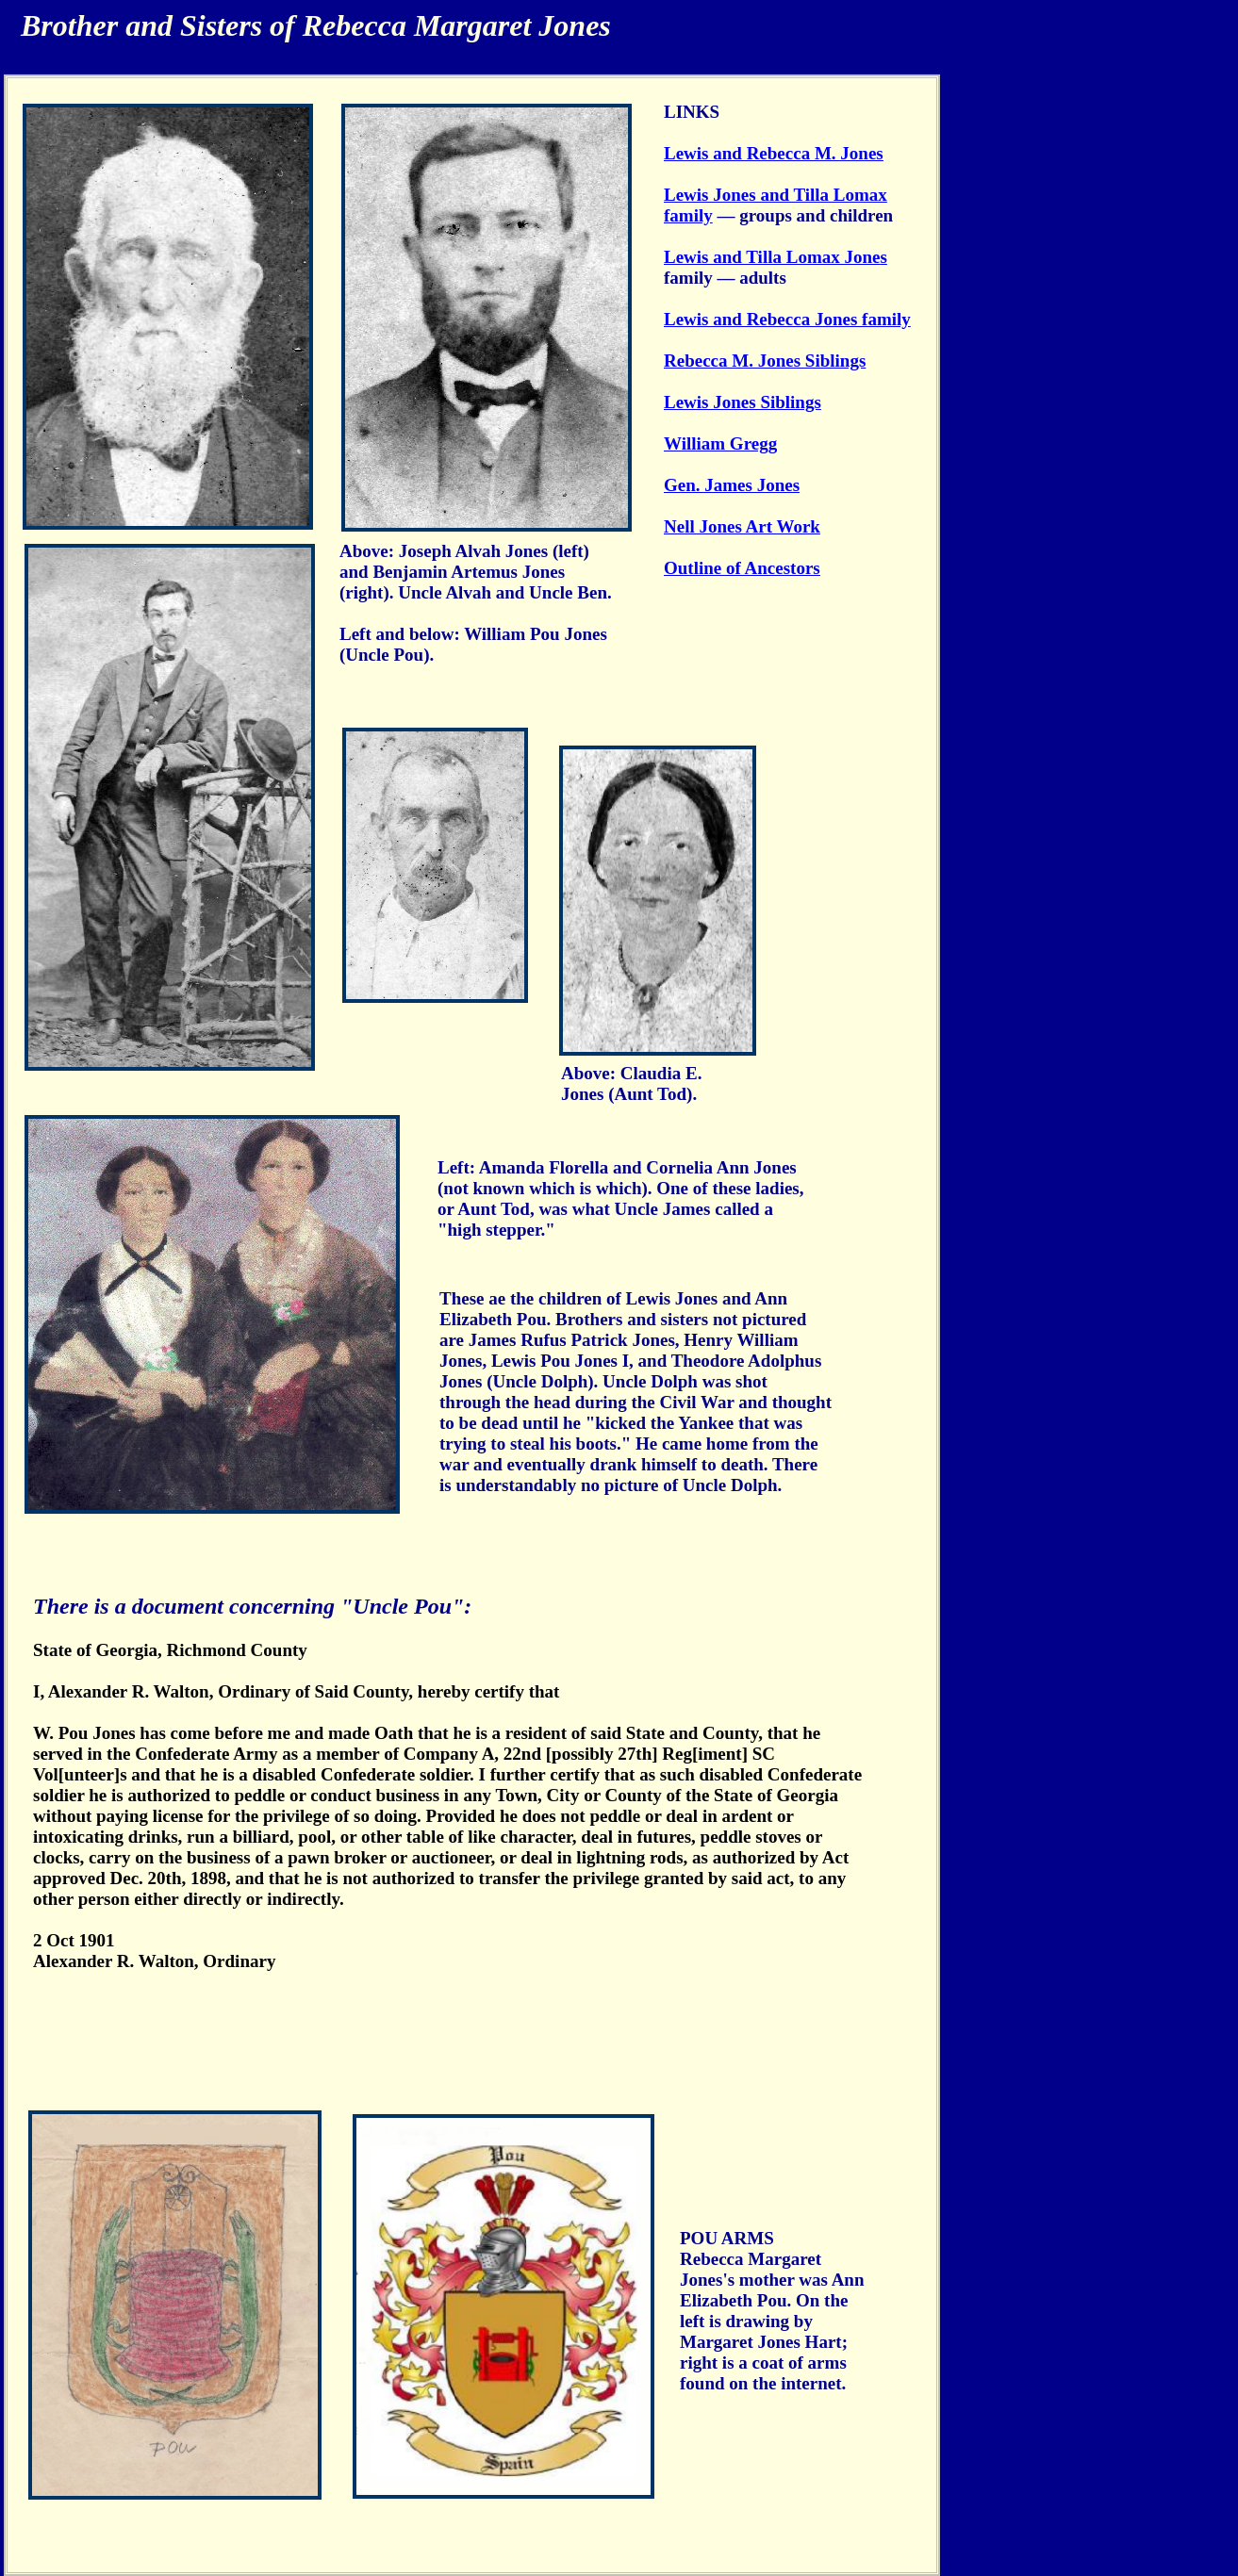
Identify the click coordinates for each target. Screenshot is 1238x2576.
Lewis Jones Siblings (742, 402)
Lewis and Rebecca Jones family (787, 319)
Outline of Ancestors (742, 568)
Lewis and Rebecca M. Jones (773, 153)
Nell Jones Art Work (742, 526)
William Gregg (720, 443)
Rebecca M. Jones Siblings (765, 360)
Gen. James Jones (732, 485)
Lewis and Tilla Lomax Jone (772, 257)
